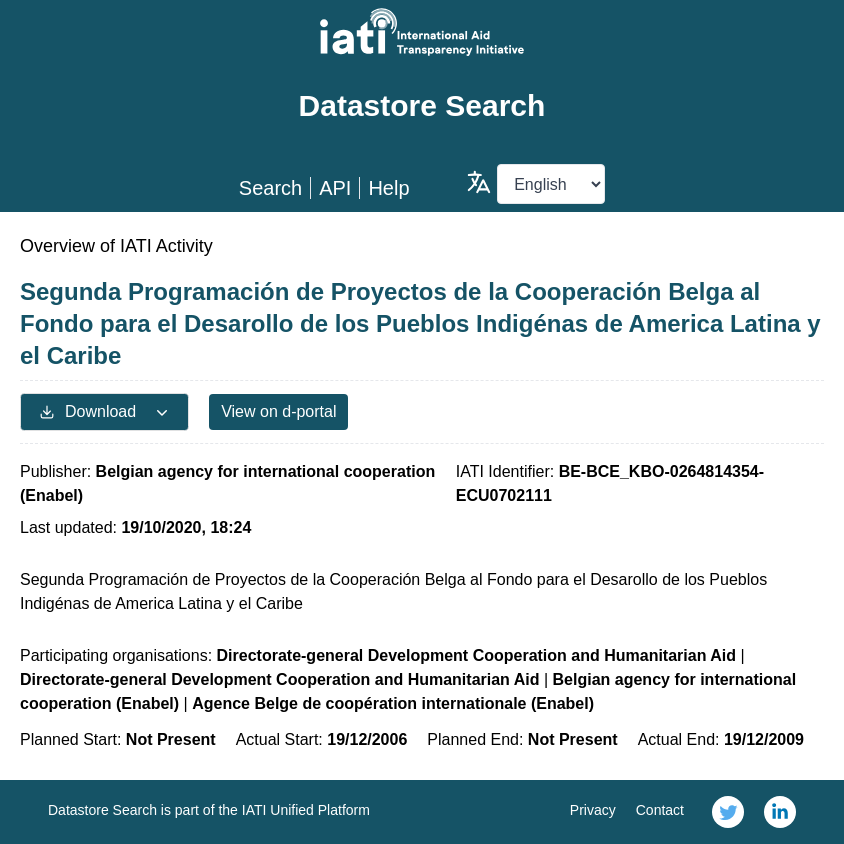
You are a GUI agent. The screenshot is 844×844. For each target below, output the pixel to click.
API (335, 188)
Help (388, 188)
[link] (728, 812)
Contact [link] (660, 810)
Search (270, 188)
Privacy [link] (593, 810)
